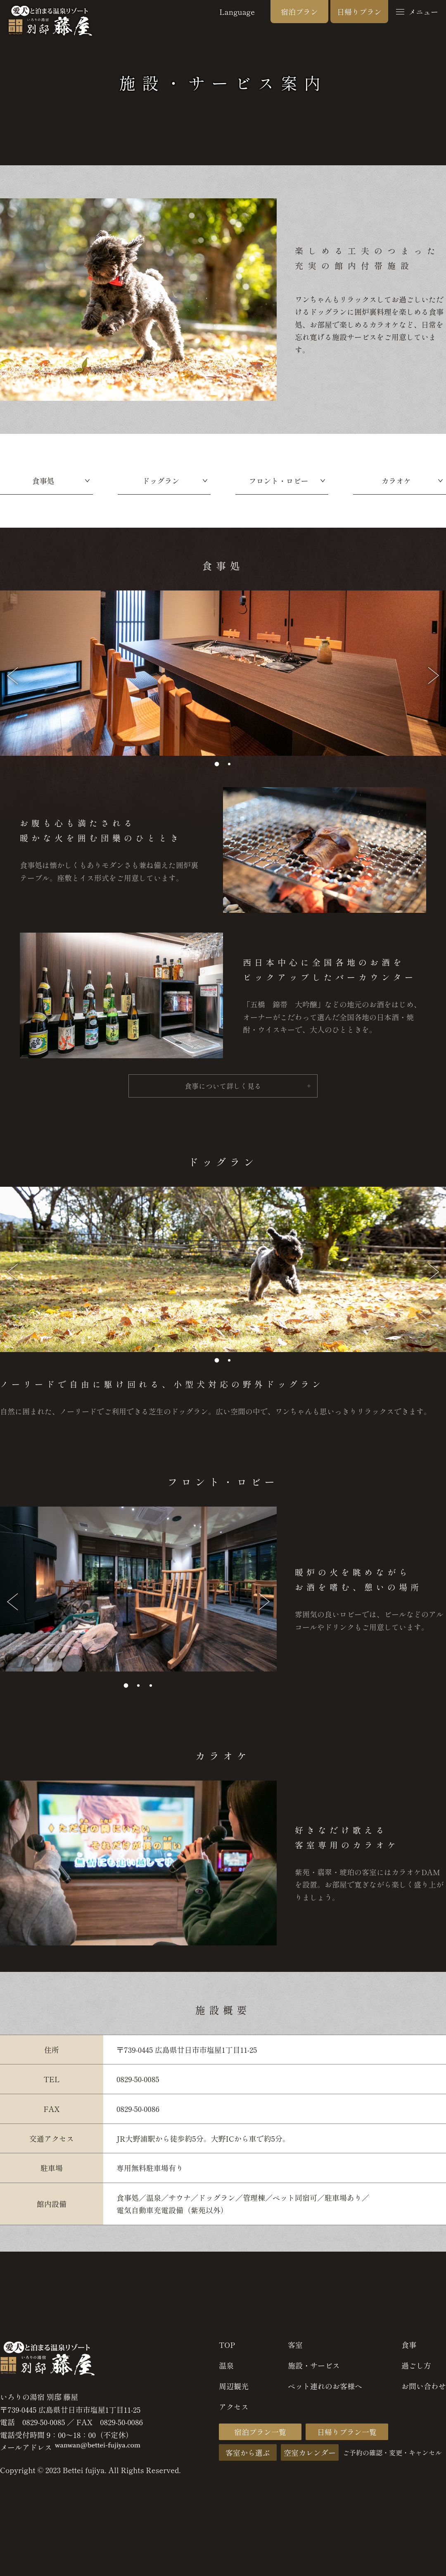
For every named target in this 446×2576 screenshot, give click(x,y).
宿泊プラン (299, 11)
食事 (408, 2348)
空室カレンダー (310, 2456)
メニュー (417, 11)
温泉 (226, 2369)
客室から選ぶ (247, 2456)
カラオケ (396, 480)
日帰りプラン (359, 11)
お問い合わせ (423, 2389)
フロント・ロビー (278, 480)
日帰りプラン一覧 (347, 2435)
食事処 (43, 480)
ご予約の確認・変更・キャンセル (392, 2456)
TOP (227, 2348)
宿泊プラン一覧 (260, 2435)
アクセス (234, 2410)
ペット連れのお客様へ (325, 2389)
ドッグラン (161, 480)
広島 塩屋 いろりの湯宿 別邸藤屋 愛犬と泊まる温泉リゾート (50, 20)
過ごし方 (416, 2369)
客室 (295, 2348)
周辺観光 (234, 2389)
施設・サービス (314, 2369)
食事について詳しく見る (223, 1089)
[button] (217, 764)
